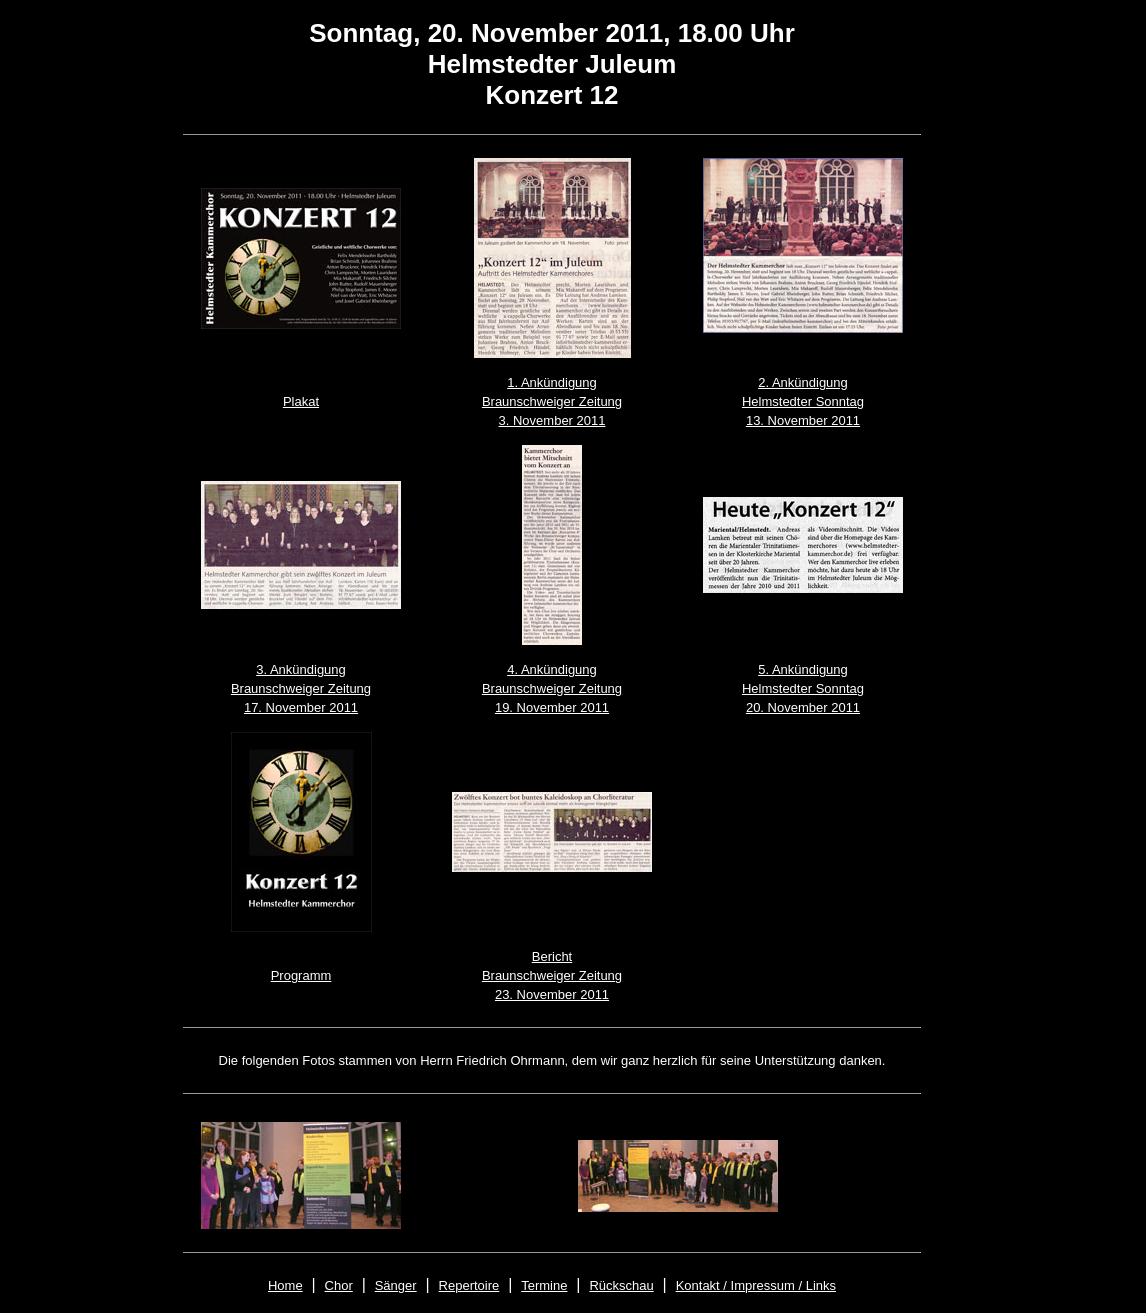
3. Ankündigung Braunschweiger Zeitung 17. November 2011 (301, 688)
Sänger (396, 1285)
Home (285, 1285)
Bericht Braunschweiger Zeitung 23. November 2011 (552, 975)
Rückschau (621, 1285)
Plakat (301, 401)
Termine (544, 1285)
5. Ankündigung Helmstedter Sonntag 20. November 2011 (803, 688)
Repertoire (469, 1285)
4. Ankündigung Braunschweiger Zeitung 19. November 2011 (552, 688)
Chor (339, 1285)
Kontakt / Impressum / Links (756, 1285)
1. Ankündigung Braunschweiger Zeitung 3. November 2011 (552, 401)
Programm (301, 975)
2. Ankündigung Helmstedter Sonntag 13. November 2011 (803, 401)
